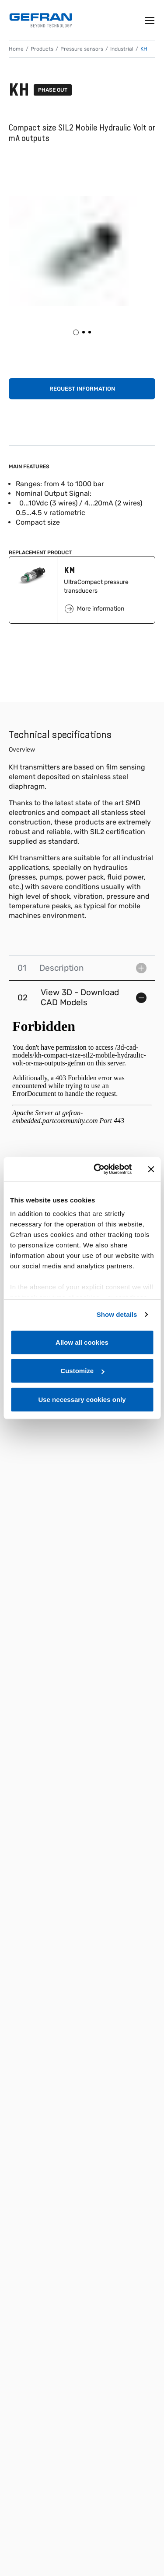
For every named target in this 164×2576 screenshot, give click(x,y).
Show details (117, 1314)
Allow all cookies (82, 1342)
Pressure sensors (81, 49)
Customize (82, 1370)
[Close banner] (151, 1169)
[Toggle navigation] (150, 20)
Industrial (121, 49)
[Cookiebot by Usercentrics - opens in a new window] (98, 1169)
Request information (82, 388)
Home (16, 49)
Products (42, 49)
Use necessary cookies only (82, 1399)
